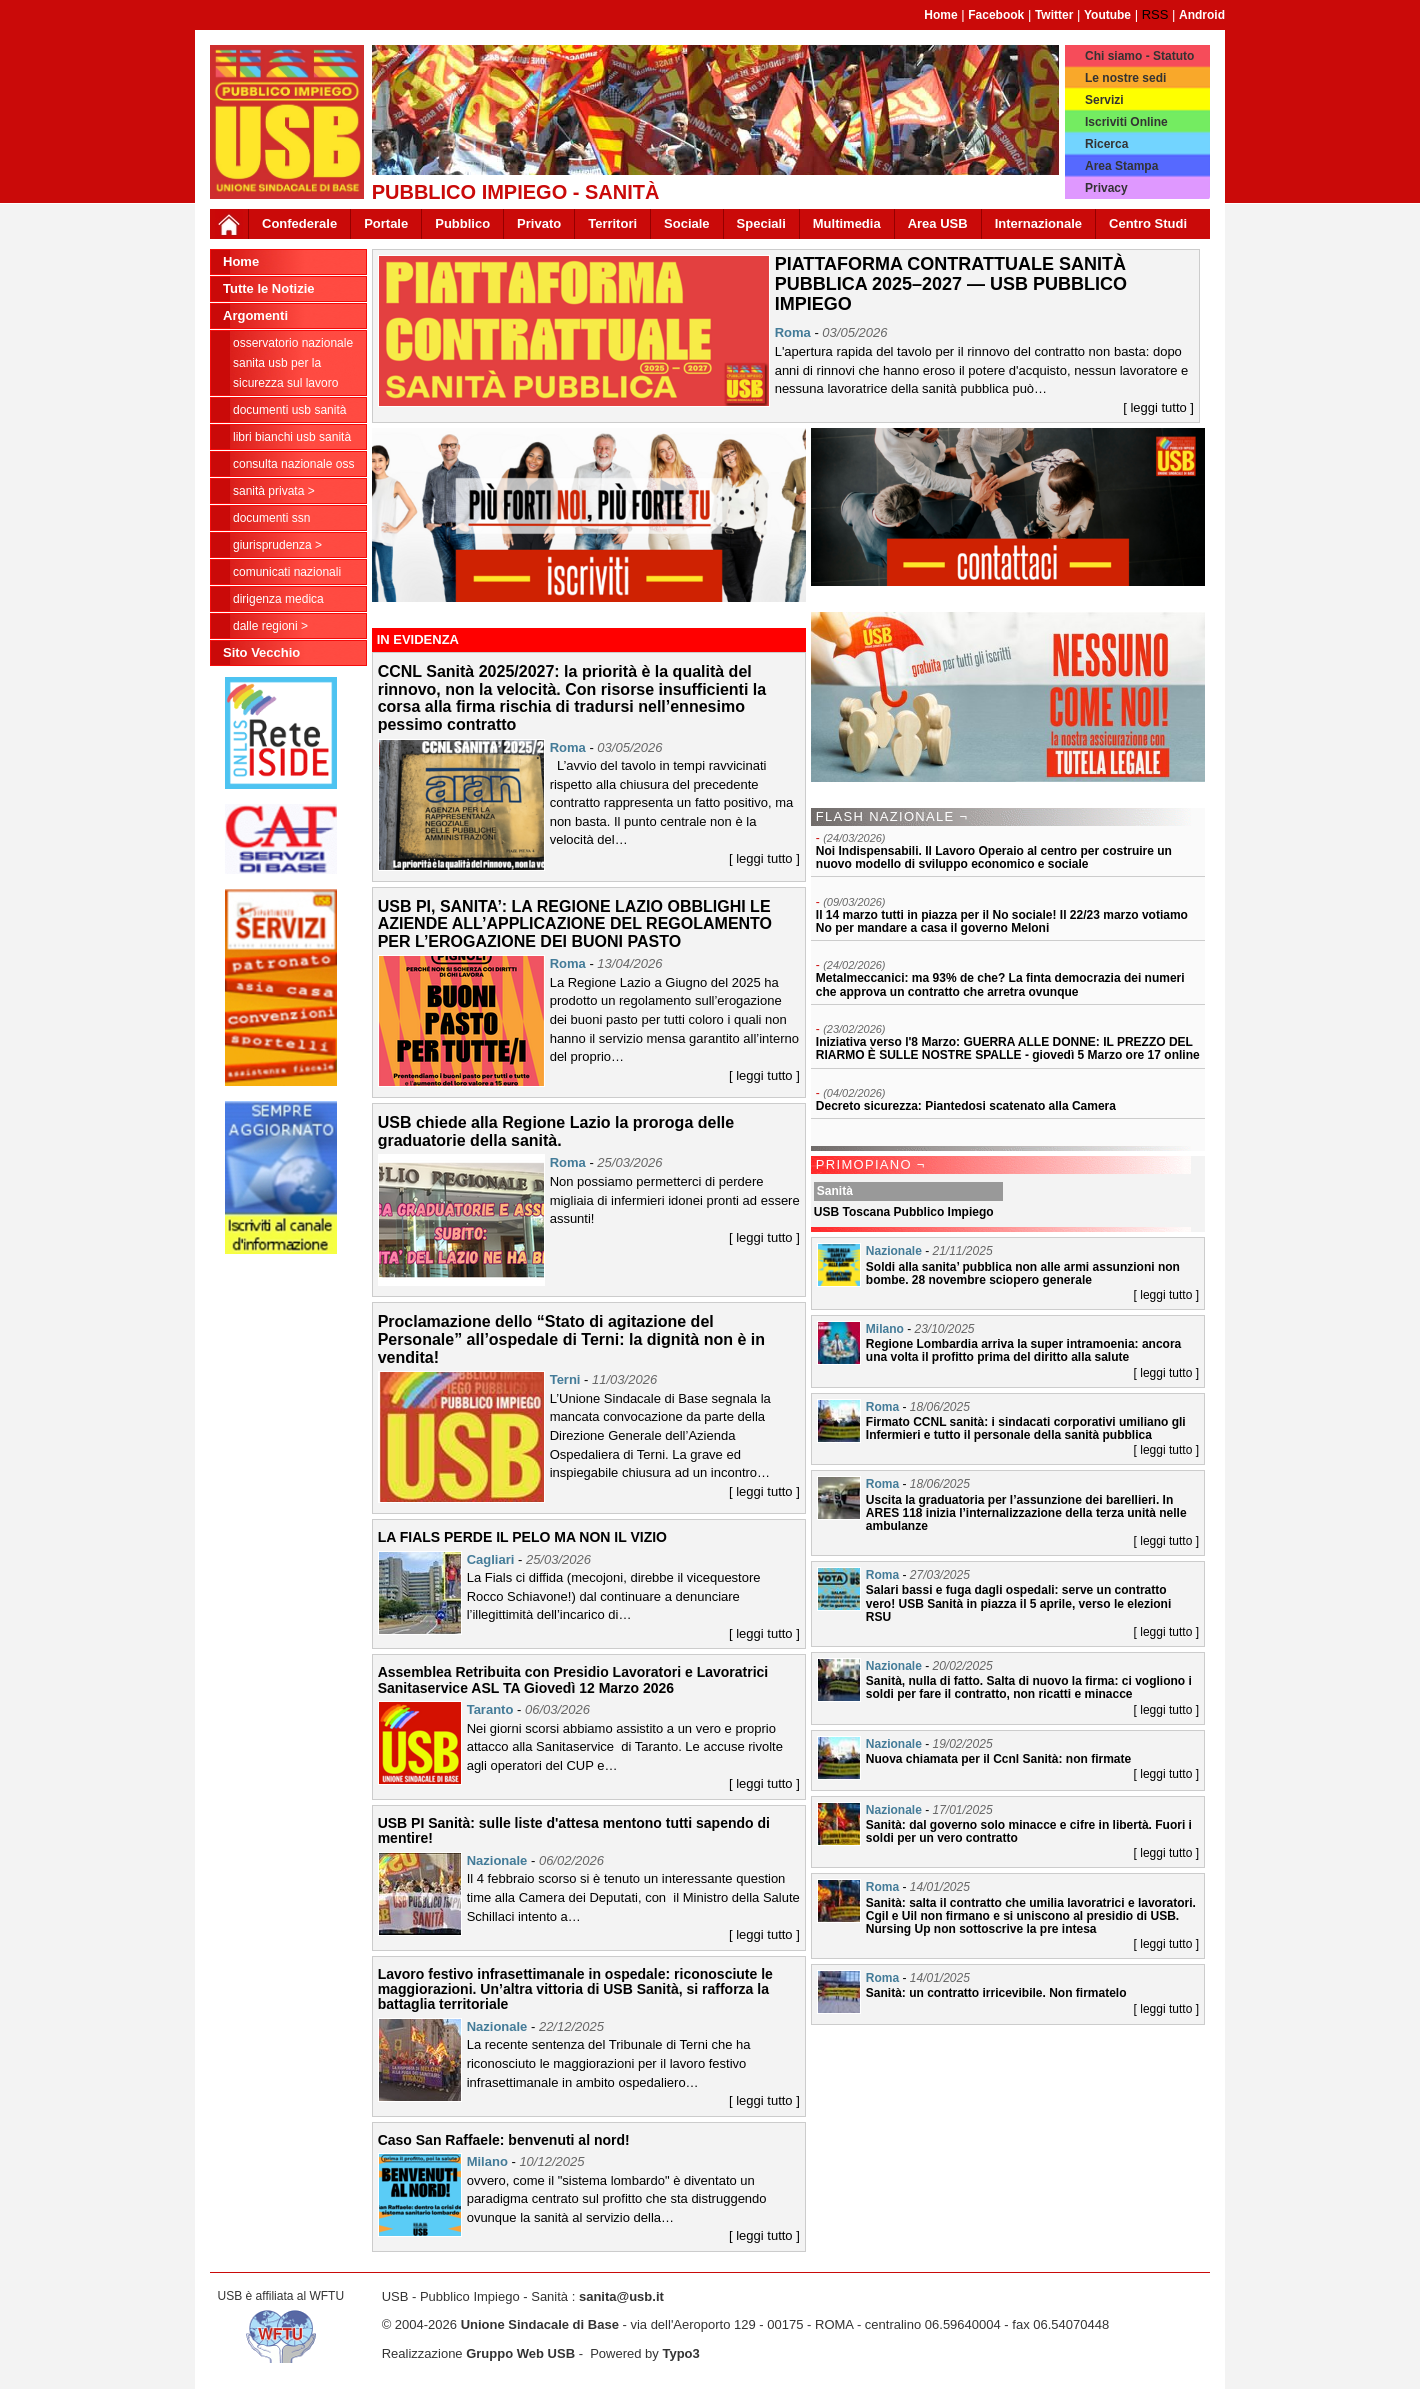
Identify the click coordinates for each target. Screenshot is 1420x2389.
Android (1202, 15)
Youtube (1107, 15)
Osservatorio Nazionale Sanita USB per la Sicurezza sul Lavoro (293, 363)
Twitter (1054, 15)
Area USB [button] (938, 223)
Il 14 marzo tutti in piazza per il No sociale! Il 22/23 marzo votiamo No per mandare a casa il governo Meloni (1002, 921)
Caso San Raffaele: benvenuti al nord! (504, 2140)
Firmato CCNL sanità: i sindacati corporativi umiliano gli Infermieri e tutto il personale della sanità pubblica (1026, 1428)
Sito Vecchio (261, 652)
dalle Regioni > (270, 626)
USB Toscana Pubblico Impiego (904, 1212)
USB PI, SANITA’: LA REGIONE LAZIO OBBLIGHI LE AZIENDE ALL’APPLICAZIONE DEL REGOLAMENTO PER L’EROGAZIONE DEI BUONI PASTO (575, 924)
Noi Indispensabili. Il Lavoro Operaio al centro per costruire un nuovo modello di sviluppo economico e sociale (994, 857)
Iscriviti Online (1126, 122)
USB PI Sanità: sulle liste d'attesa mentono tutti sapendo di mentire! (574, 1830)
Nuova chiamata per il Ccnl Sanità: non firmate (998, 1759)
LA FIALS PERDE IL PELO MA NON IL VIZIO (522, 1537)
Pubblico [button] (462, 223)
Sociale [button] (687, 223)
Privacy (1106, 188)
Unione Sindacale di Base (540, 2324)
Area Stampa (1121, 166)
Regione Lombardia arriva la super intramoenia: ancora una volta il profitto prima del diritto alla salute (1023, 1350)
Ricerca (1106, 144)
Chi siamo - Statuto (1139, 56)
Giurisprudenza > (277, 545)
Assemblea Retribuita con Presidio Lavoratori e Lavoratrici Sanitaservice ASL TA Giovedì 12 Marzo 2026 (573, 1679)
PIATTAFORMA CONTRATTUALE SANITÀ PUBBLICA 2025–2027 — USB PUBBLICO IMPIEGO (951, 284)
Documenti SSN (271, 518)
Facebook (996, 15)
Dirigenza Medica (278, 599)
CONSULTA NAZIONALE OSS (293, 464)
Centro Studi (1148, 223)
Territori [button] (612, 223)
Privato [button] (539, 223)
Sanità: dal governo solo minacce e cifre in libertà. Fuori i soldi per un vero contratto (1029, 1831)
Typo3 (680, 2353)
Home (940, 15)
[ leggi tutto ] (1158, 407)
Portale (386, 223)
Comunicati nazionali (287, 572)
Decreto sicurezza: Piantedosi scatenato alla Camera (966, 1106)
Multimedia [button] (847, 223)
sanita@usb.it (621, 2296)
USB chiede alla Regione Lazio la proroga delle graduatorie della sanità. (556, 1131)
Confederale (299, 223)
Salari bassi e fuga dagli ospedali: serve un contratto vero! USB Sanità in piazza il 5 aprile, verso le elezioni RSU (1018, 1603)
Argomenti (255, 315)
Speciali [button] (761, 223)
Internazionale (1038, 223)
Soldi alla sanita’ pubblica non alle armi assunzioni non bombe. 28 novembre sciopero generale (1023, 1273)
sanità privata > (274, 491)
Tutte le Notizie (268, 288)
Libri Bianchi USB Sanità (292, 437)
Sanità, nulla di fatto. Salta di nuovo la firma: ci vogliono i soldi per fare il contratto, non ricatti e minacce (1029, 1687)
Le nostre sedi (1125, 78)
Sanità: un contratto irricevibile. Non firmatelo (996, 1993)
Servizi (1104, 100)
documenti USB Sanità (289, 410)
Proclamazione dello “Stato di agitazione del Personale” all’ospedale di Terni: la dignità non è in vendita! (571, 1339)
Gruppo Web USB (520, 2353)
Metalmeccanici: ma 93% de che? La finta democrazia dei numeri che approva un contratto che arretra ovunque (1000, 984)
